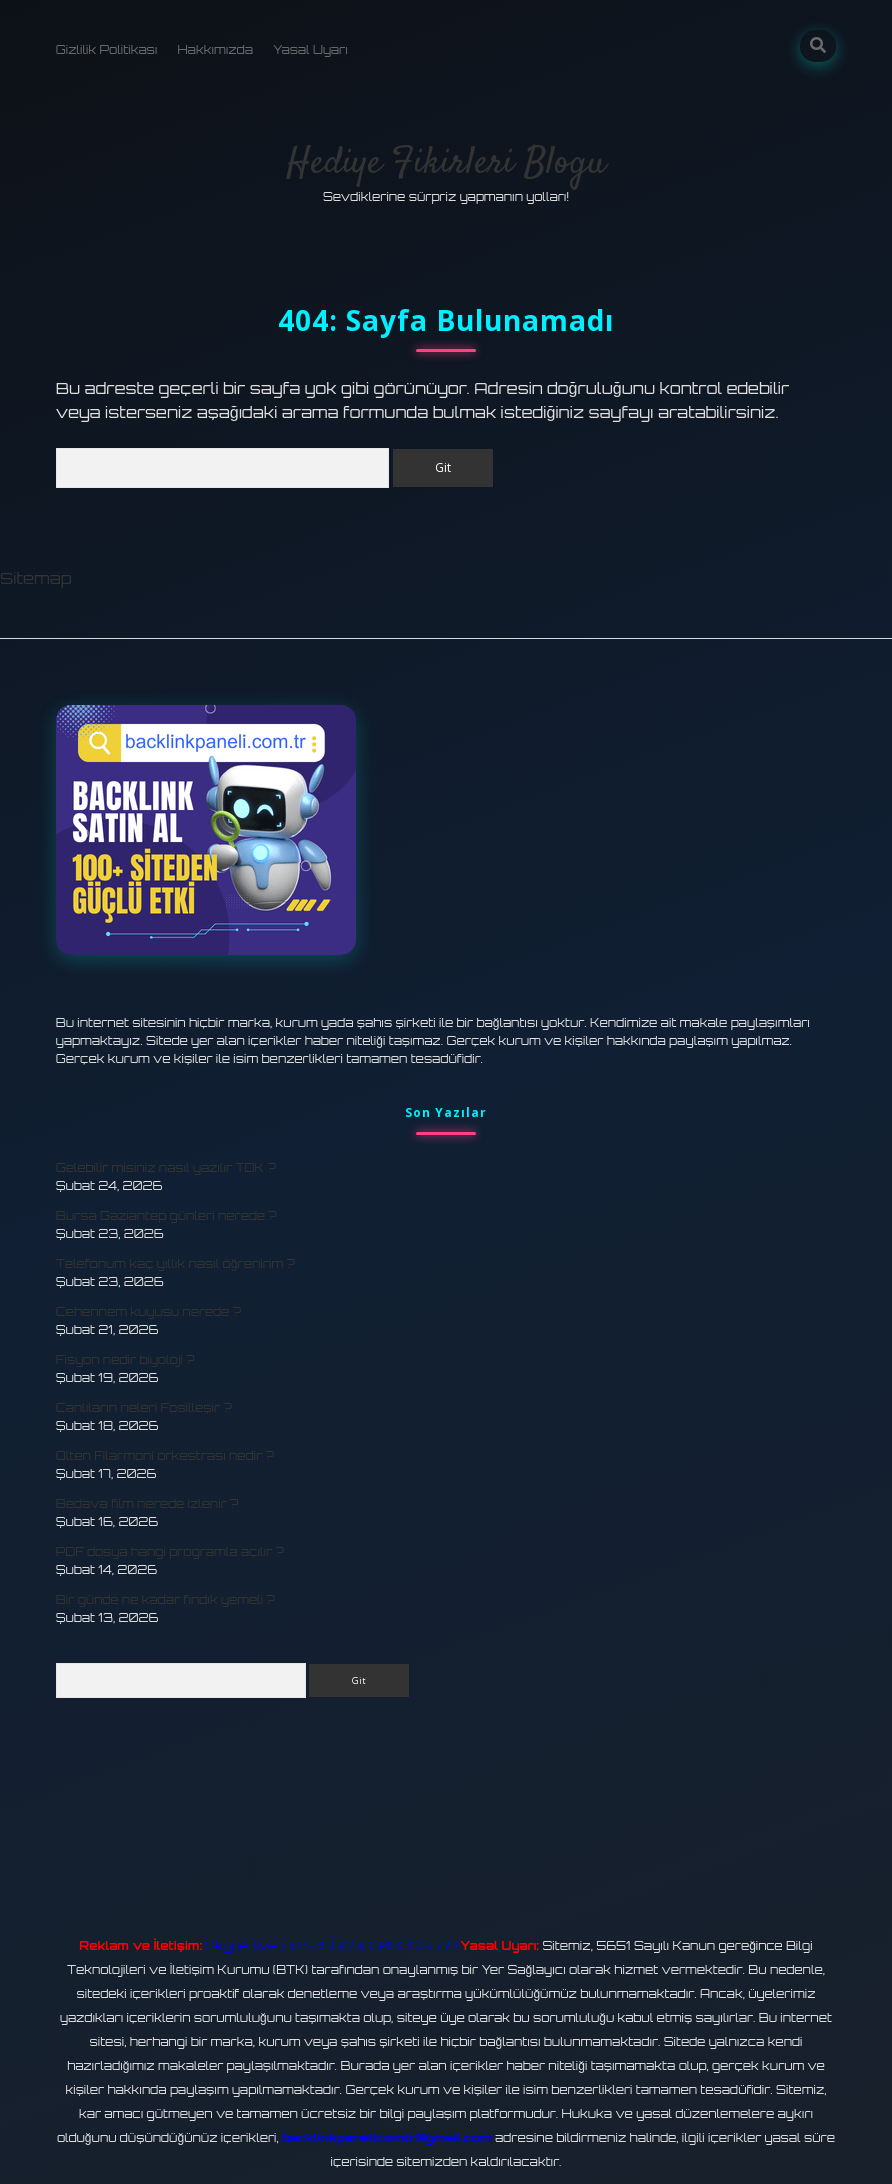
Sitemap (36, 578)
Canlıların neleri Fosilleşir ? (144, 1407)
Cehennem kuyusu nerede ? (148, 1311)
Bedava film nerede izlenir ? (147, 1503)
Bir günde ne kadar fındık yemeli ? (165, 1599)
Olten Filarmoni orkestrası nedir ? (165, 1455)
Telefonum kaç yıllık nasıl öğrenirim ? (175, 1263)
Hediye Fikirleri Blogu (446, 163)
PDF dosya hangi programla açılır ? (170, 1551)
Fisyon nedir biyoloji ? (125, 1359)
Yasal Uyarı (310, 49)
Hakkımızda (215, 49)
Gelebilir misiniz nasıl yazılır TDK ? (166, 1167)
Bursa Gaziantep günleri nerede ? (166, 1215)
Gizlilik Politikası (107, 49)
